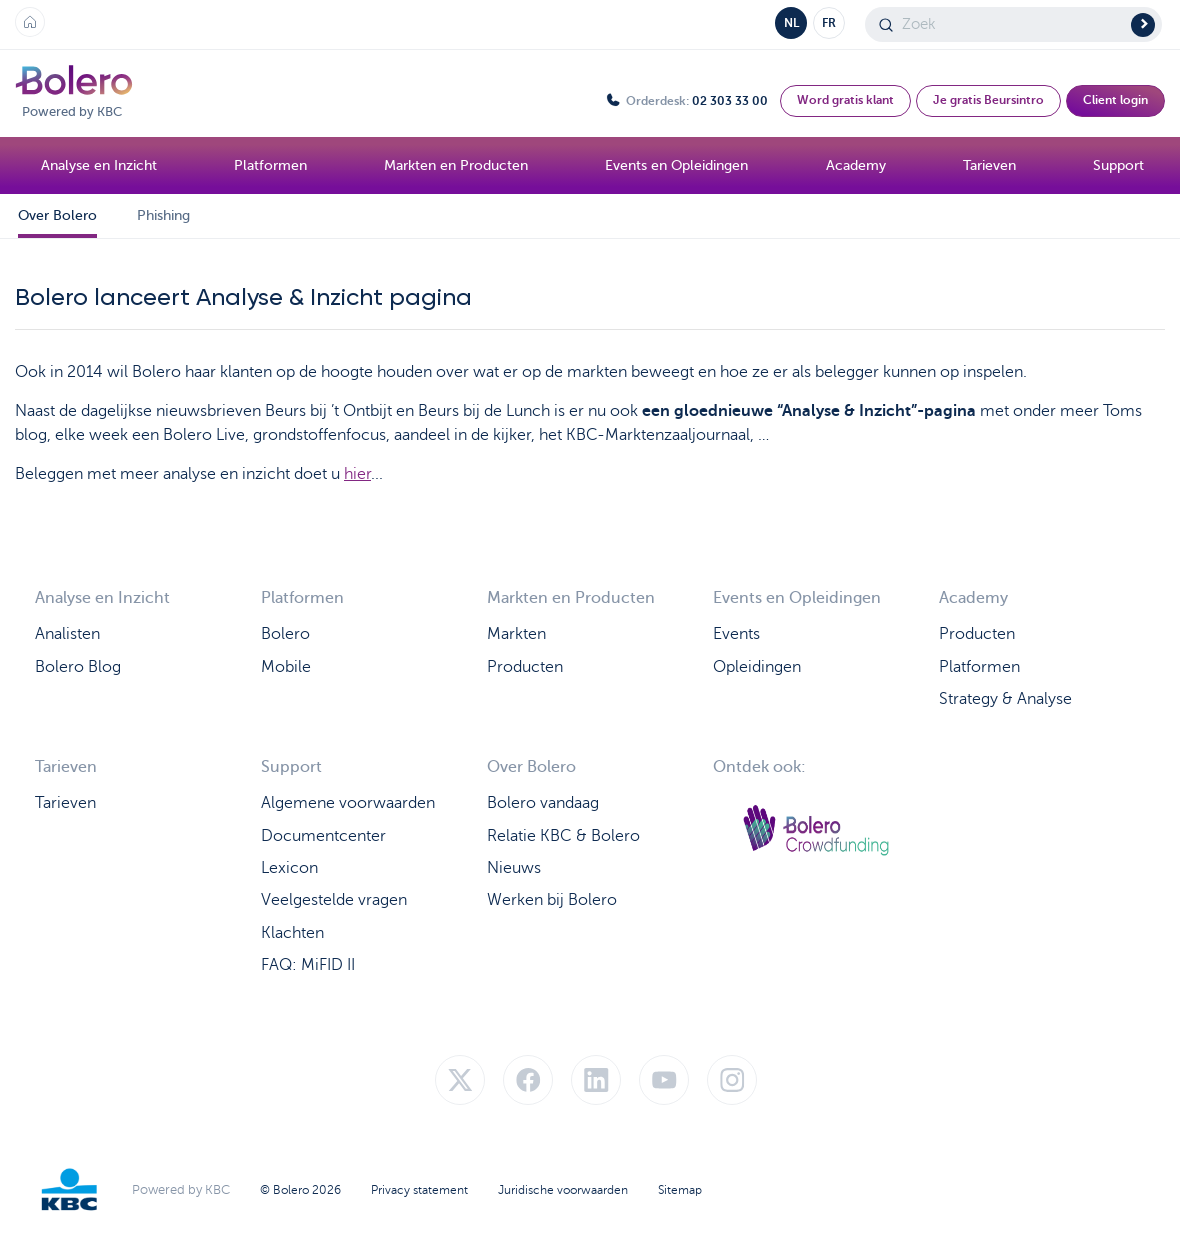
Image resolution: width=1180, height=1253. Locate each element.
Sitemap (680, 1203)
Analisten (67, 633)
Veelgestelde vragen (334, 899)
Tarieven (65, 802)
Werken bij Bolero (552, 899)
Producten (525, 665)
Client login (1115, 100)
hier (357, 474)
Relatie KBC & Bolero (563, 834)
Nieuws (514, 867)
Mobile (286, 665)
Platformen (979, 665)
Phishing (163, 215)
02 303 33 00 (730, 101)
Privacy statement (419, 1203)
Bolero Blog (78, 665)
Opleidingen (757, 665)
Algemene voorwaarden (348, 802)
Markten (516, 633)
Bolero (285, 633)
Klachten (292, 931)
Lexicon (289, 867)
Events (736, 633)
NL (791, 23)
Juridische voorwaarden (563, 1203)
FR (829, 23)
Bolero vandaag (543, 802)
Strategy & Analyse (1005, 698)
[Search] (1013, 24)
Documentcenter (323, 834)
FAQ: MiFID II (308, 964)
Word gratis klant (845, 100)
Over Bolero (57, 215)
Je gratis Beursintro (988, 100)
